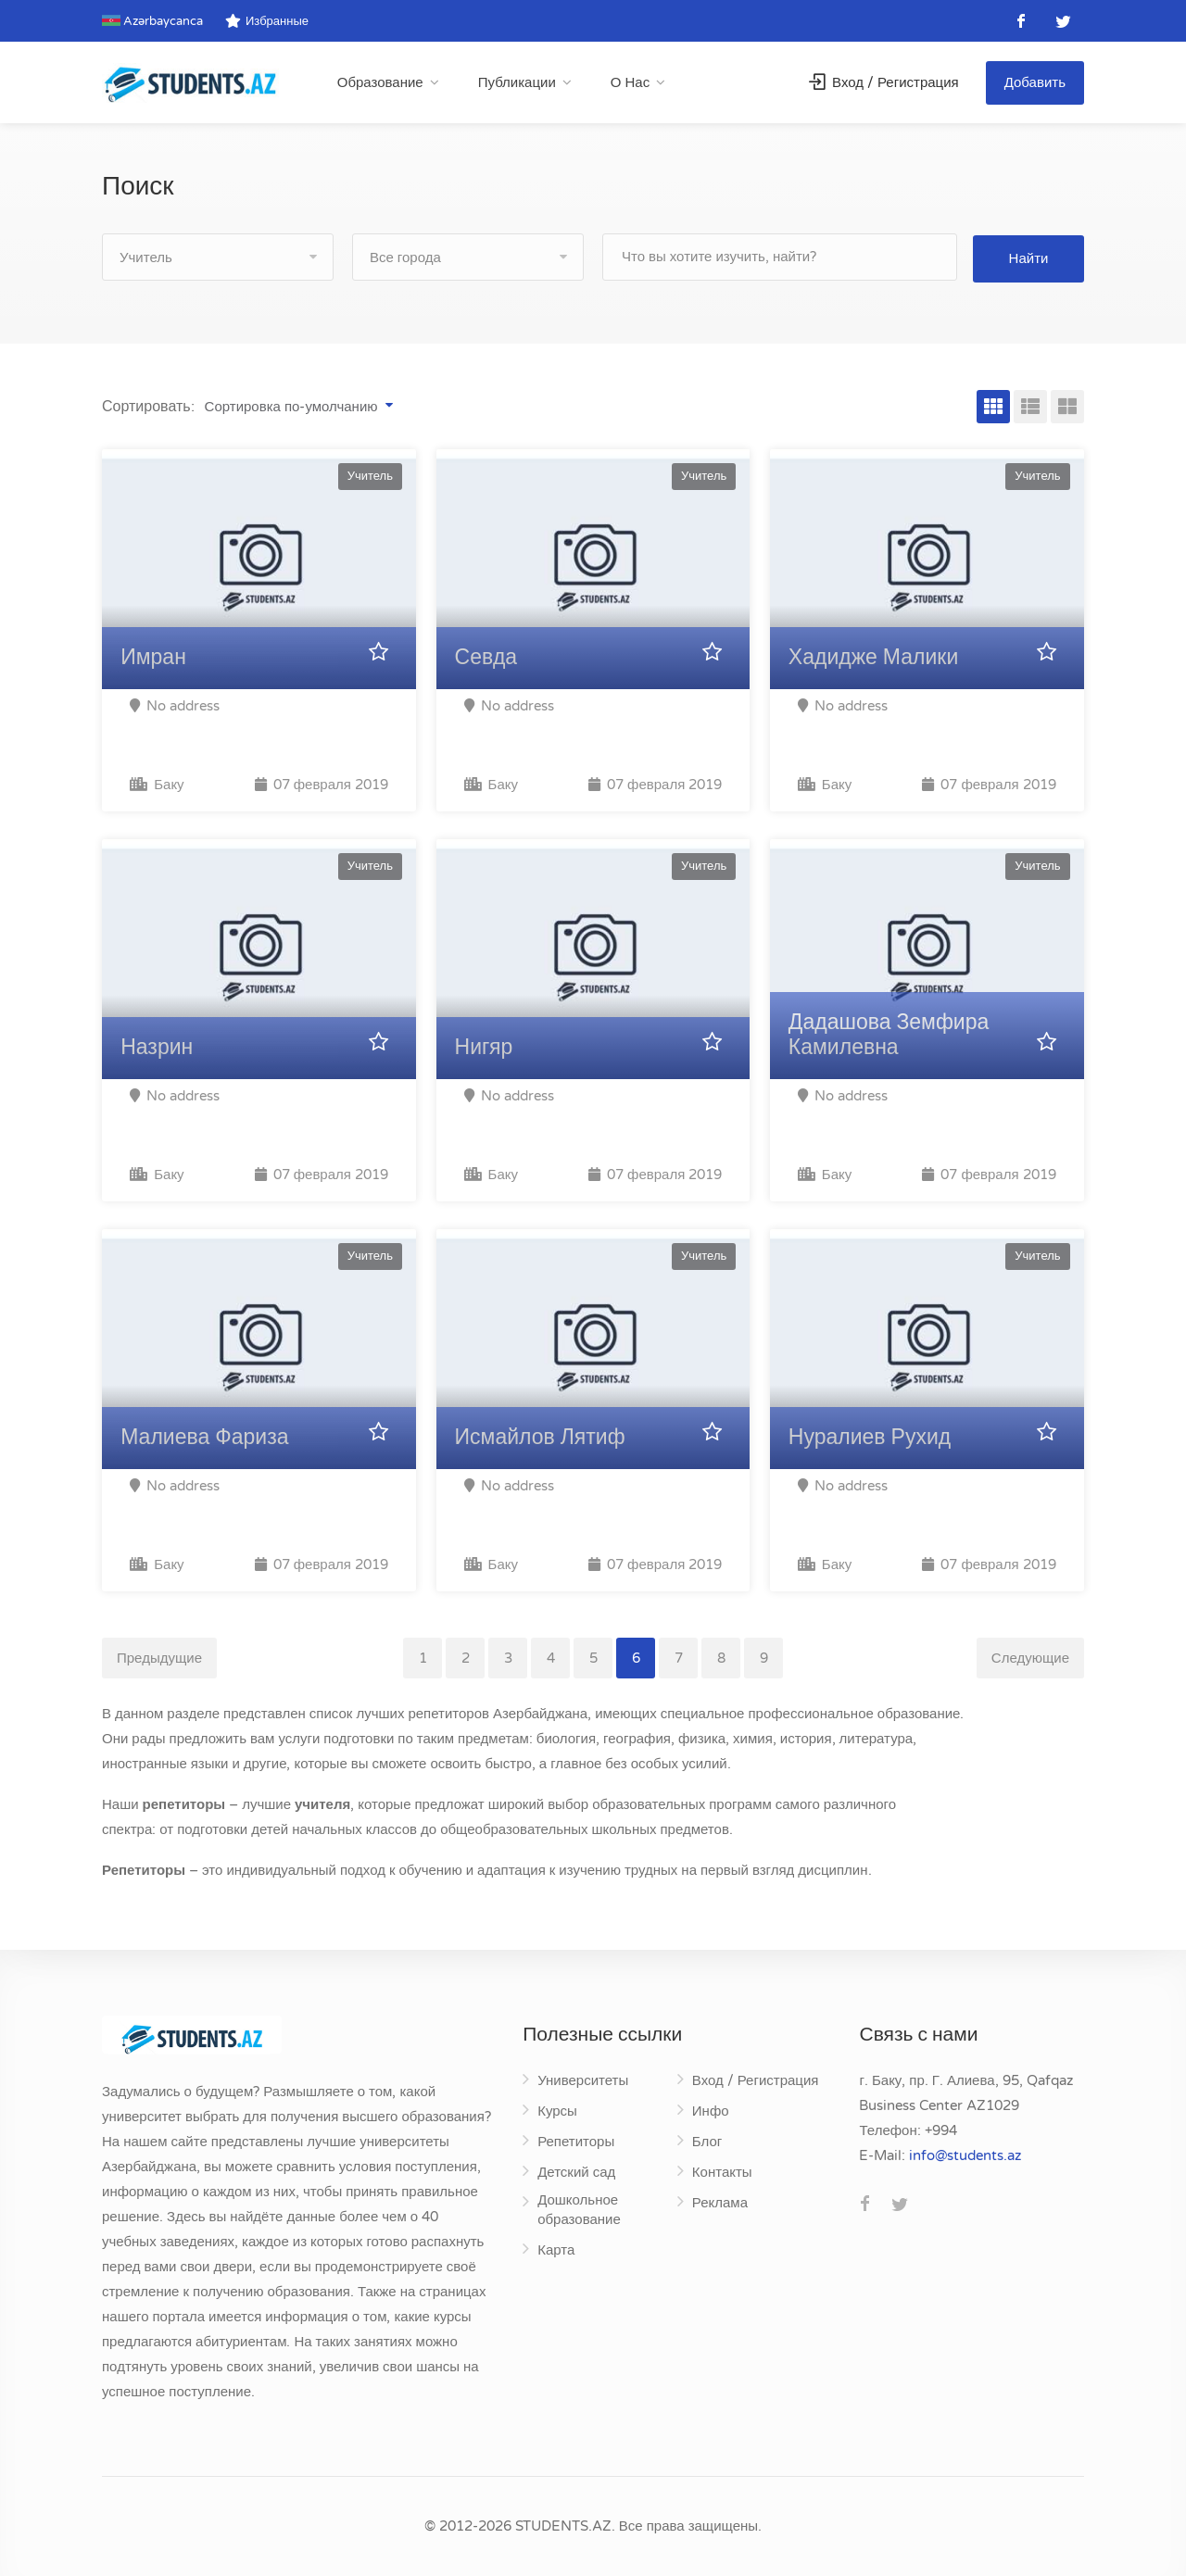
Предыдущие (159, 1658)
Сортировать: (148, 406)
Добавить (1035, 82)
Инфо (710, 2111)
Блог (707, 2141)
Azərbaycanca (152, 21)
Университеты (582, 2080)
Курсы (557, 2111)
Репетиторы (575, 2141)
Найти (1029, 256)
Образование (380, 82)
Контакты (722, 2172)
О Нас (630, 82)
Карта (555, 2250)
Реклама (720, 2202)
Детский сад (576, 2172)
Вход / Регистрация (884, 82)
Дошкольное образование (579, 2210)
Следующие (1030, 1658)
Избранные (267, 21)
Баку (156, 784)
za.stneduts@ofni (965, 2155)
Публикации (517, 82)
